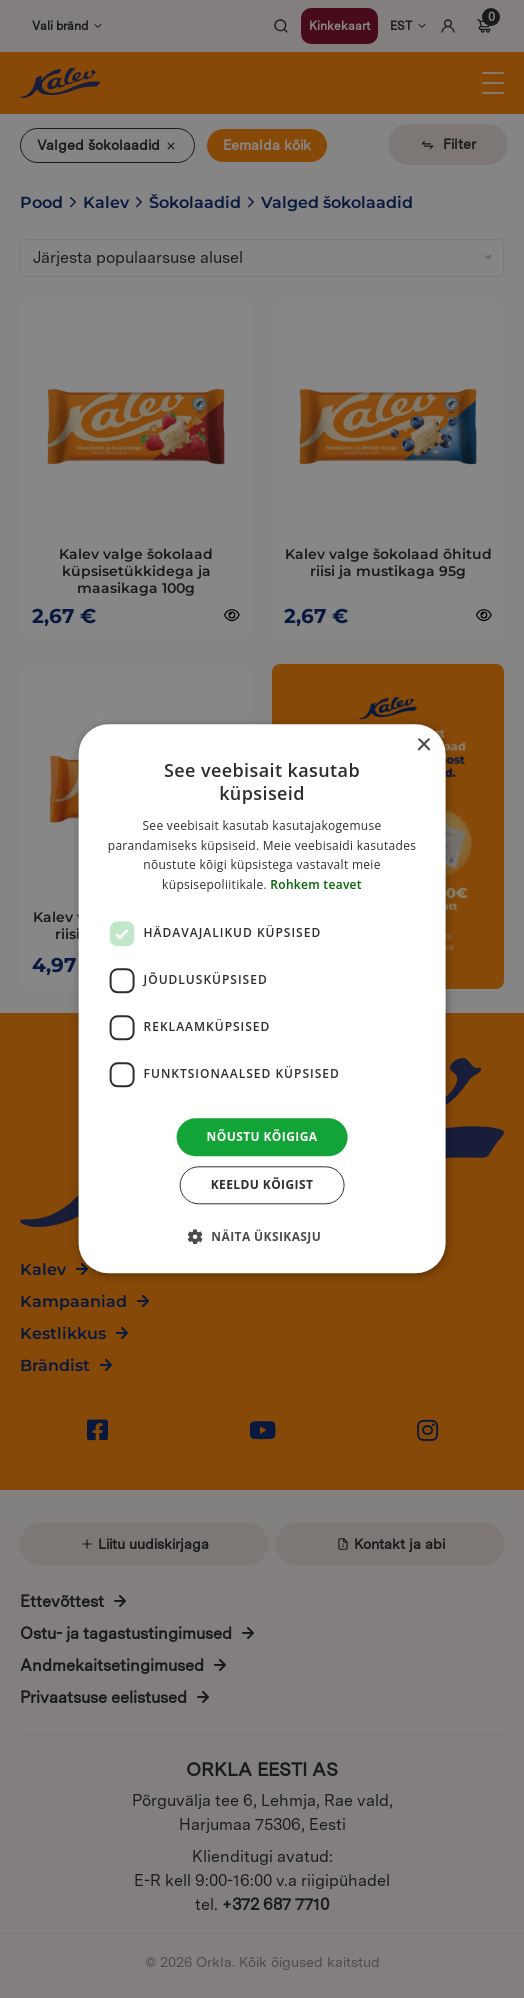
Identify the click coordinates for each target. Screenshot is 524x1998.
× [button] (422, 745)
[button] (262, 1237)
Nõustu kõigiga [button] (262, 1136)
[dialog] (262, 998)
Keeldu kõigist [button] (262, 1185)
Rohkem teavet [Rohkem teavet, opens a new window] (316, 884)
